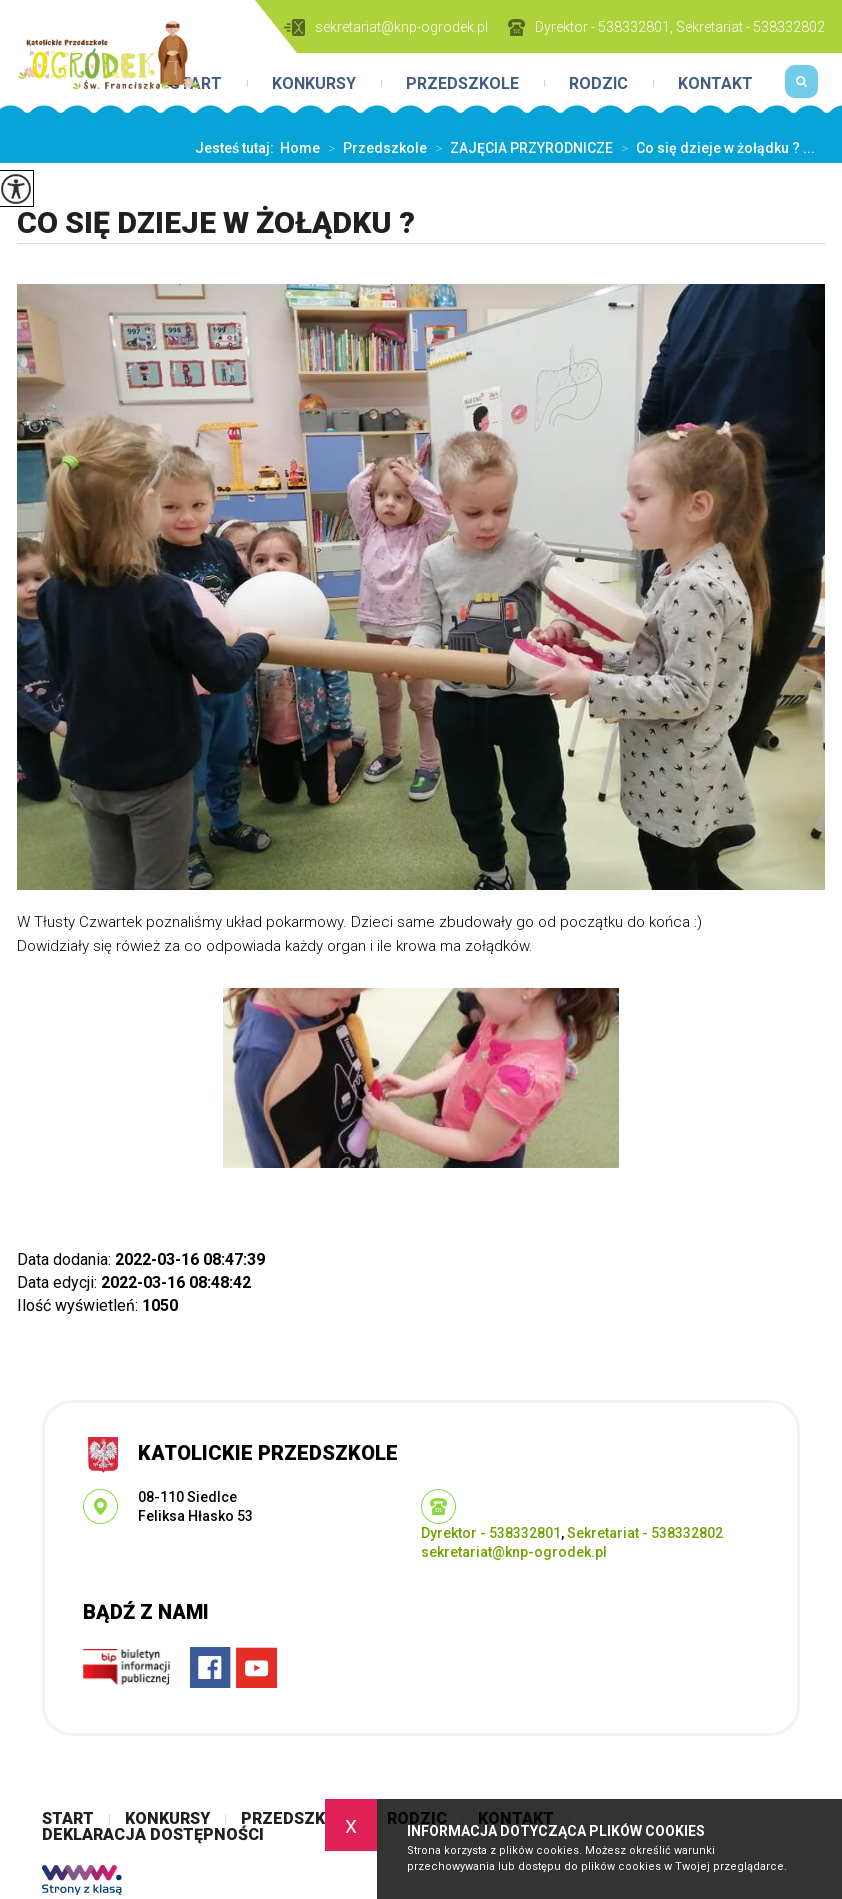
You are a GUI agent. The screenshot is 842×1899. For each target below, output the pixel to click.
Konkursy (314, 84)
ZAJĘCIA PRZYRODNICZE (520, 148)
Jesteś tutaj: (237, 148)
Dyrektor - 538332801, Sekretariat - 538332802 (666, 27)
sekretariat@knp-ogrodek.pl (386, 27)
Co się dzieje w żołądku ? (216, 222)
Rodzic (598, 84)
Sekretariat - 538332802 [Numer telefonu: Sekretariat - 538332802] (645, 1533)
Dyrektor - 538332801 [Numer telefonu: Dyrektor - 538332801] (491, 1533)
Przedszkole (462, 84)
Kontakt (715, 84)
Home (300, 148)
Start (68, 1819)
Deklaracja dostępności (153, 1835)
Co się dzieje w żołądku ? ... (714, 148)
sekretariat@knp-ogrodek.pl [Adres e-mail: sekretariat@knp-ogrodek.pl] (514, 1552)
